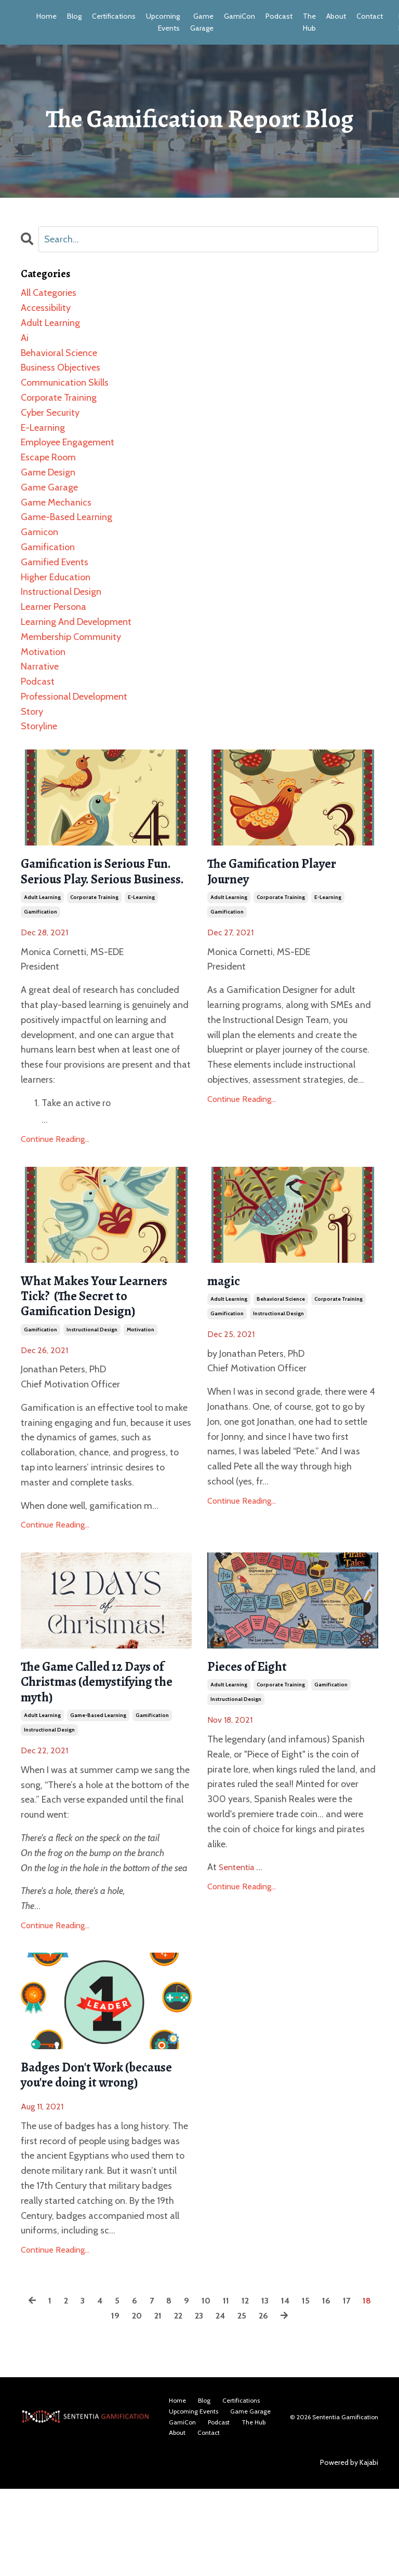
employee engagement (67, 441)
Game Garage (200, 21)
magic (227, 1307)
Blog (74, 16)
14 (298, 2390)
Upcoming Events (162, 21)
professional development (74, 696)
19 (122, 2405)
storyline (39, 725)
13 (277, 2390)
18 (100, 2405)
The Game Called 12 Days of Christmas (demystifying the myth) (101, 1741)
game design (48, 472)
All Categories (48, 292)
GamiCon (237, 16)
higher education (55, 576)
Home (46, 16)
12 (256, 2390)
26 (277, 2405)
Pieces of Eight (254, 1722)
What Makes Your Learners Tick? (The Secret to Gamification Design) (94, 1335)
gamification (40, 936)
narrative (40, 666)
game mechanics (56, 502)
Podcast (276, 16)
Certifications (113, 16)
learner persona (53, 606)
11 (236, 2390)
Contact (366, 16)
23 (210, 2405)
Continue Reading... (55, 1164)
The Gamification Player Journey (286, 874)
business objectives (60, 367)
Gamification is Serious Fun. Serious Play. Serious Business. (105, 883)
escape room (48, 456)
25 (255, 2405)
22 (188, 2405)
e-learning (141, 922)
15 (320, 2390)
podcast (38, 681)
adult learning (42, 922)
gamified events (54, 561)
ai (25, 337)
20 (144, 2405)
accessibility (46, 307)
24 (232, 2405)
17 (362, 2390)
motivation (140, 1383)
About (332, 16)
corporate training (94, 922)
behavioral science (281, 1327)
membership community (71, 636)
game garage (49, 487)
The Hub (306, 21)
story (32, 711)
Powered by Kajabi (349, 2549)
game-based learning (98, 1779)
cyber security (50, 412)
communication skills (65, 382)
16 (341, 2390)
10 (215, 2390)
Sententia (240, 1924)
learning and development (76, 621)
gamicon (39, 531)
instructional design (91, 1383)
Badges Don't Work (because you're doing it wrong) (97, 2152)
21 (167, 2405)
